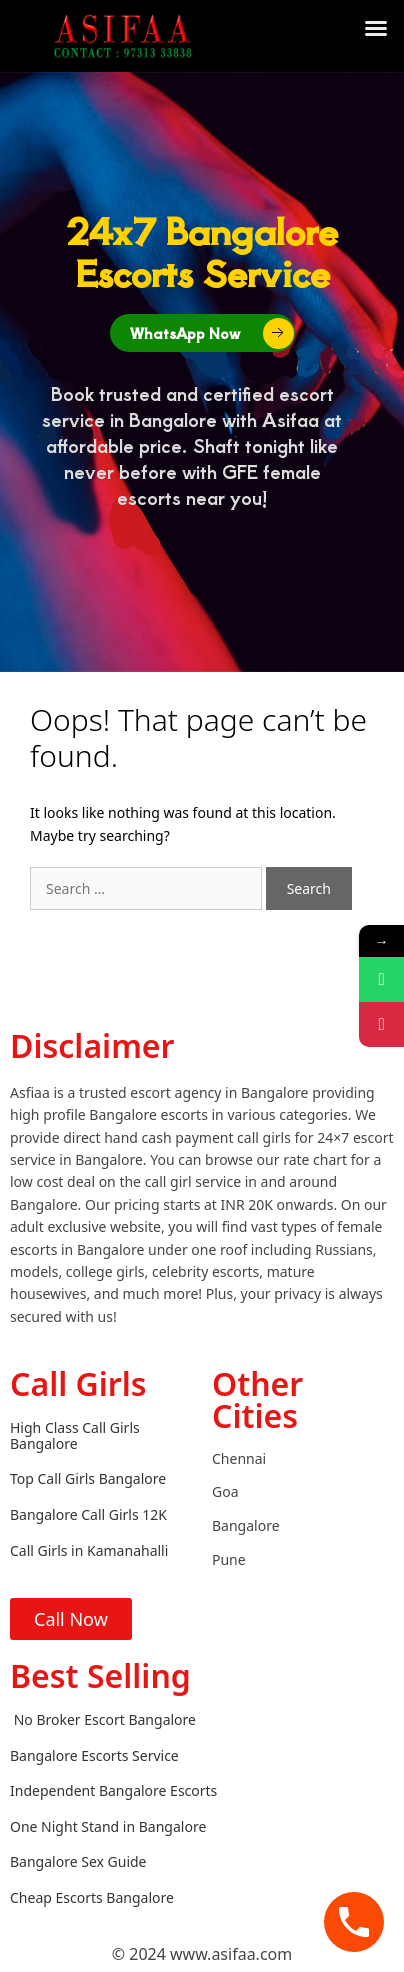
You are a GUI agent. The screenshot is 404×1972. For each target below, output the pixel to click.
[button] (376, 28)
